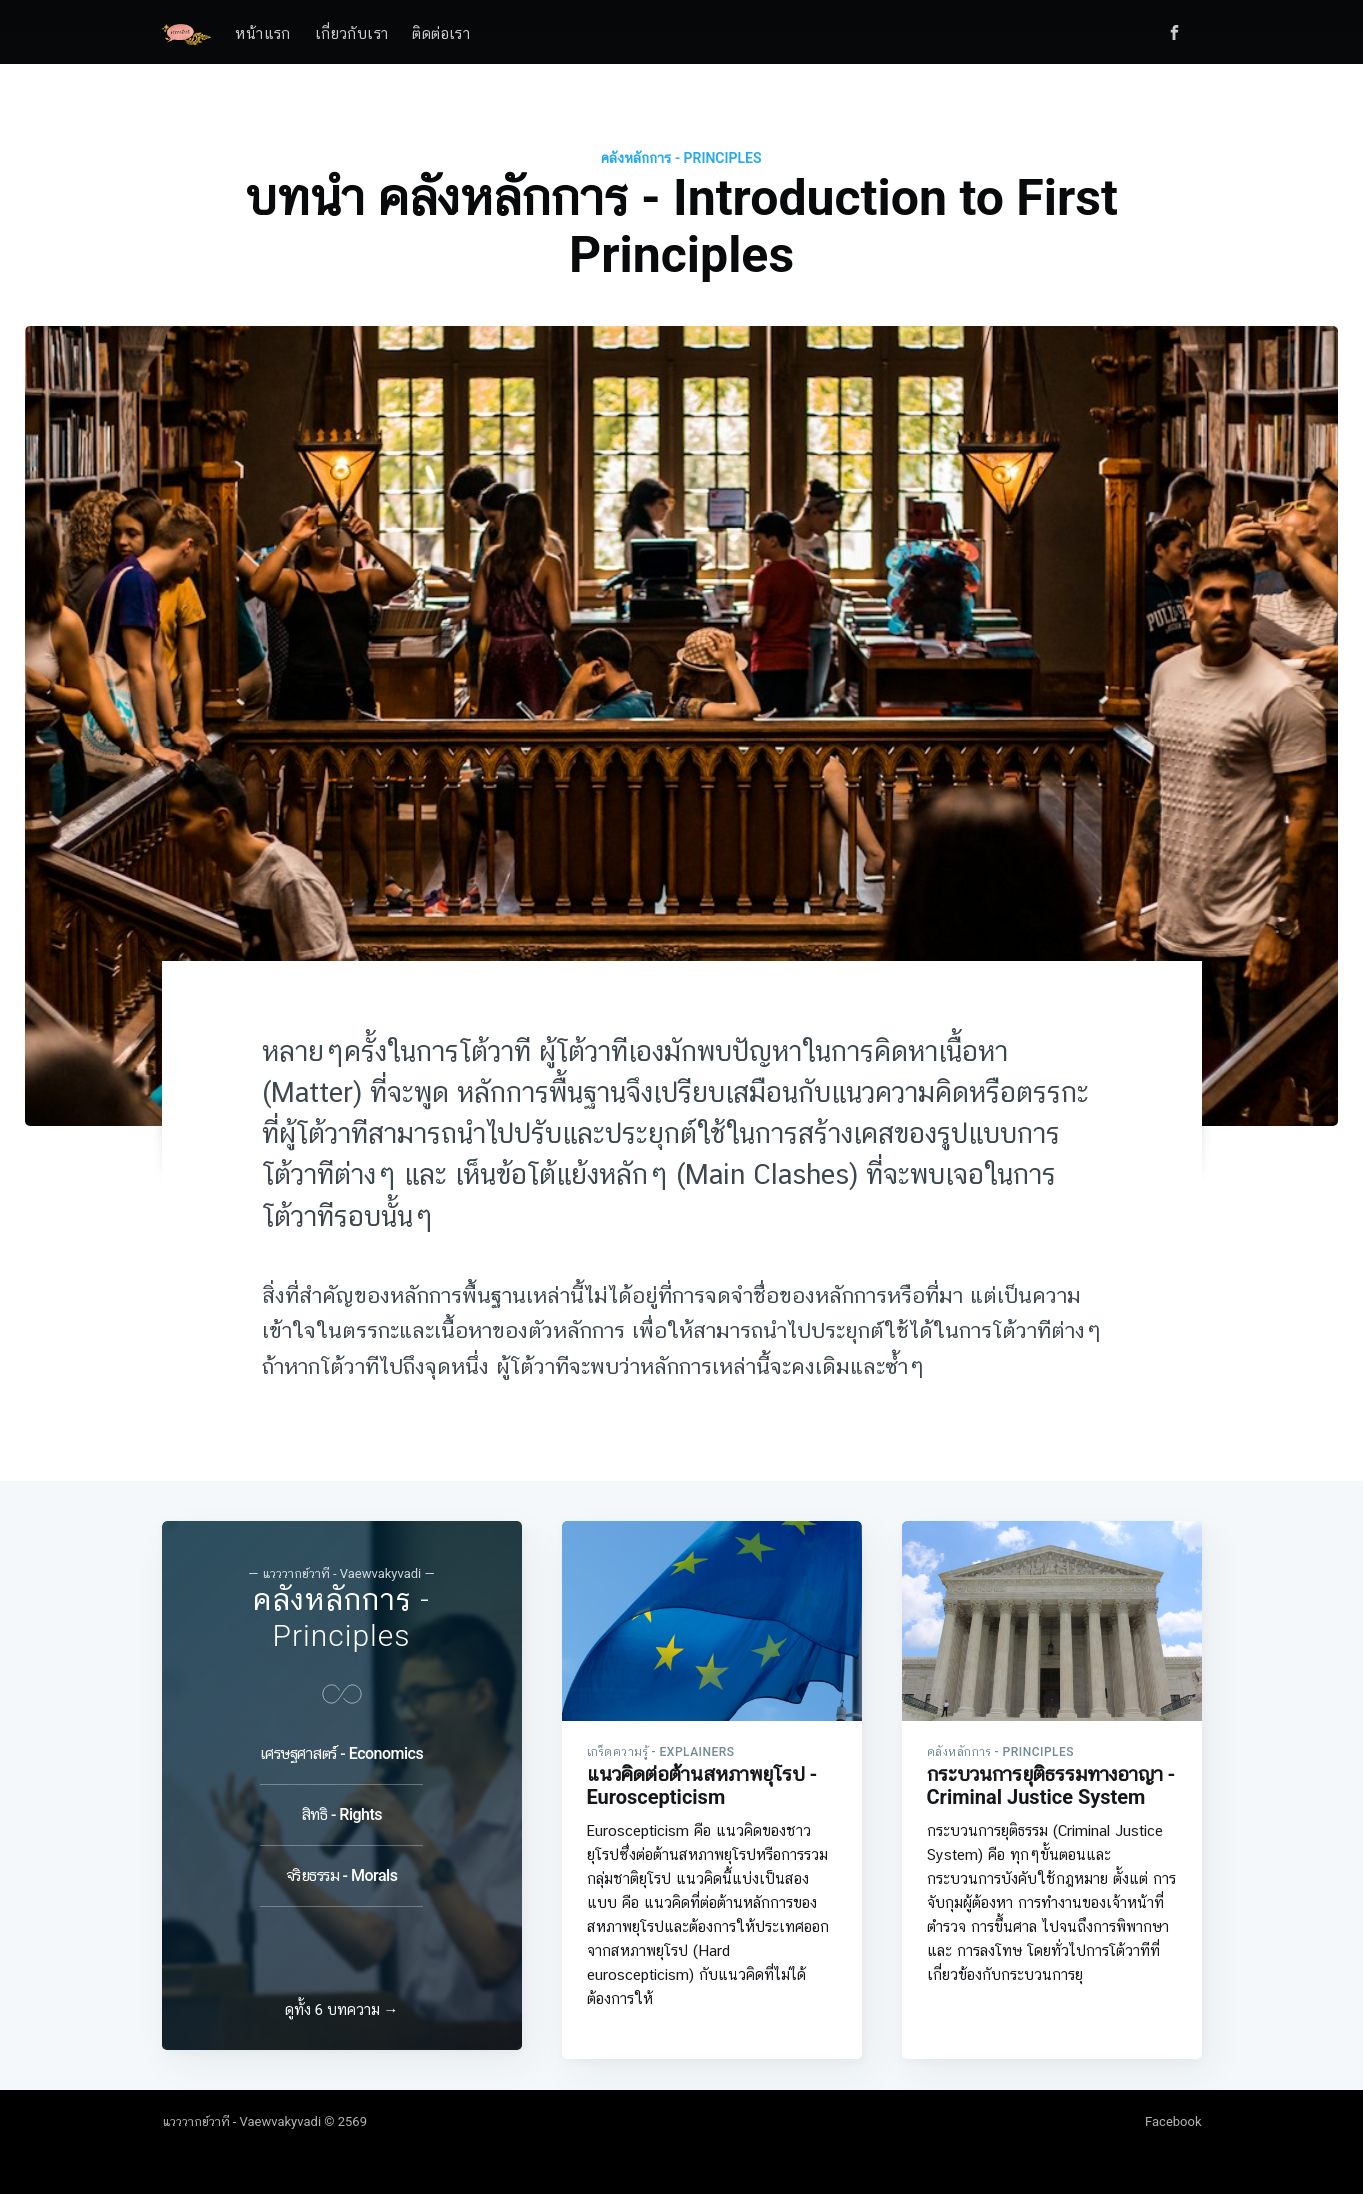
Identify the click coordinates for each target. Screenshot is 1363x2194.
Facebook (1173, 2121)
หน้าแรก (262, 34)
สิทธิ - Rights (341, 1806)
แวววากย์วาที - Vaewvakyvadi (242, 2121)
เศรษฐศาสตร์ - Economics (341, 1745)
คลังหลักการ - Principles (681, 158)
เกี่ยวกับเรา (352, 34)
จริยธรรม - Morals (342, 1867)
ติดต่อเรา (441, 34)
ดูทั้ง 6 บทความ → (342, 2010)
